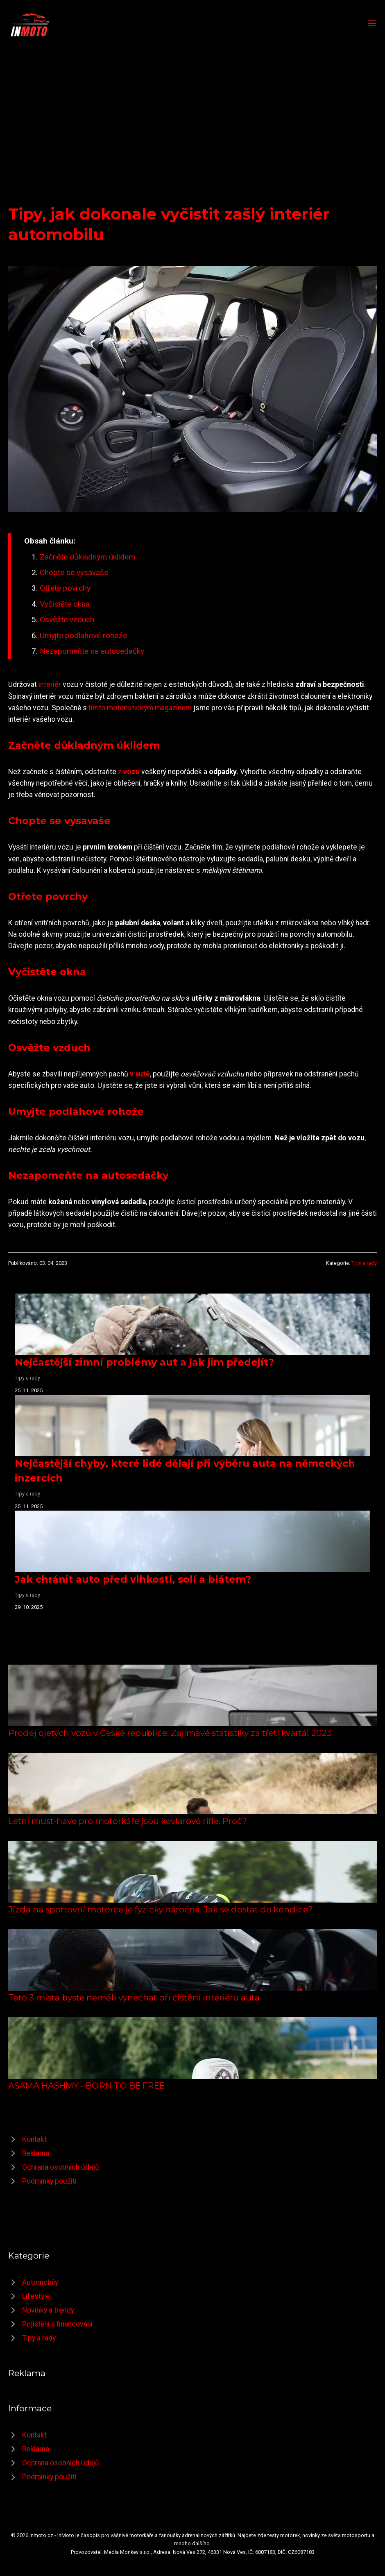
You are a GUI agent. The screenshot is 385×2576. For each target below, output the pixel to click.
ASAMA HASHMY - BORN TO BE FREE (86, 2085)
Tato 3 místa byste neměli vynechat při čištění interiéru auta (134, 1997)
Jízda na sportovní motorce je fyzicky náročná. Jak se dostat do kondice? (160, 1909)
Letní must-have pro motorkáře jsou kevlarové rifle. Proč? (127, 1821)
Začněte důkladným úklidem (87, 557)
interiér (49, 684)
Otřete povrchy (65, 588)
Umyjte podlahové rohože (83, 635)
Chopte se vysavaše (74, 572)
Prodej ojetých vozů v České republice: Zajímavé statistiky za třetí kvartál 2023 (170, 1733)
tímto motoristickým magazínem (140, 708)
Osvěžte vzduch (67, 619)
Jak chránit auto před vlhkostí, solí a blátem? (133, 1579)
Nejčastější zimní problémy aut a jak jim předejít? (144, 1362)
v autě (140, 1074)
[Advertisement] (192, 100)
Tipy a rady (364, 1263)
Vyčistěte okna (65, 604)
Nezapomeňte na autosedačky (92, 651)
